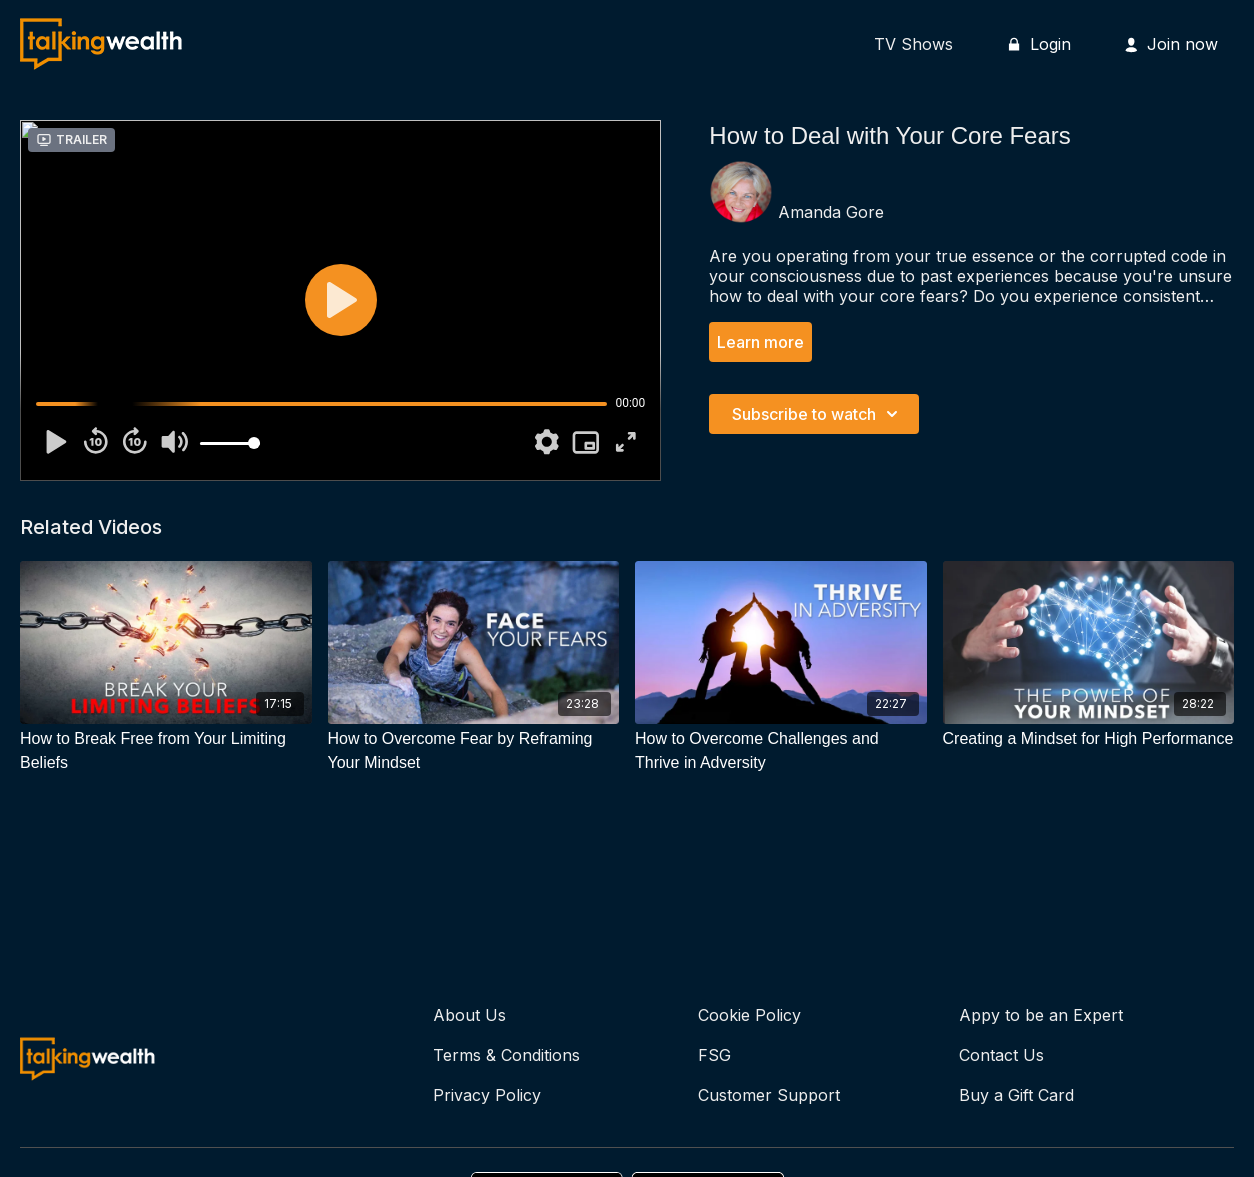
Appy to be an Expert (1041, 1015)
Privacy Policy (487, 1095)
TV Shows (913, 44)
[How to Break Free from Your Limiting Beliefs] (166, 751)
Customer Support (769, 1095)
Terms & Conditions (506, 1055)
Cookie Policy (749, 1015)
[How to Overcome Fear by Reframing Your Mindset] (474, 751)
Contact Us (1001, 1055)
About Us (469, 1015)
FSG (714, 1055)
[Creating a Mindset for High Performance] (1089, 739)
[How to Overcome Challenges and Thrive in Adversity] (781, 751)
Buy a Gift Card (1016, 1095)
